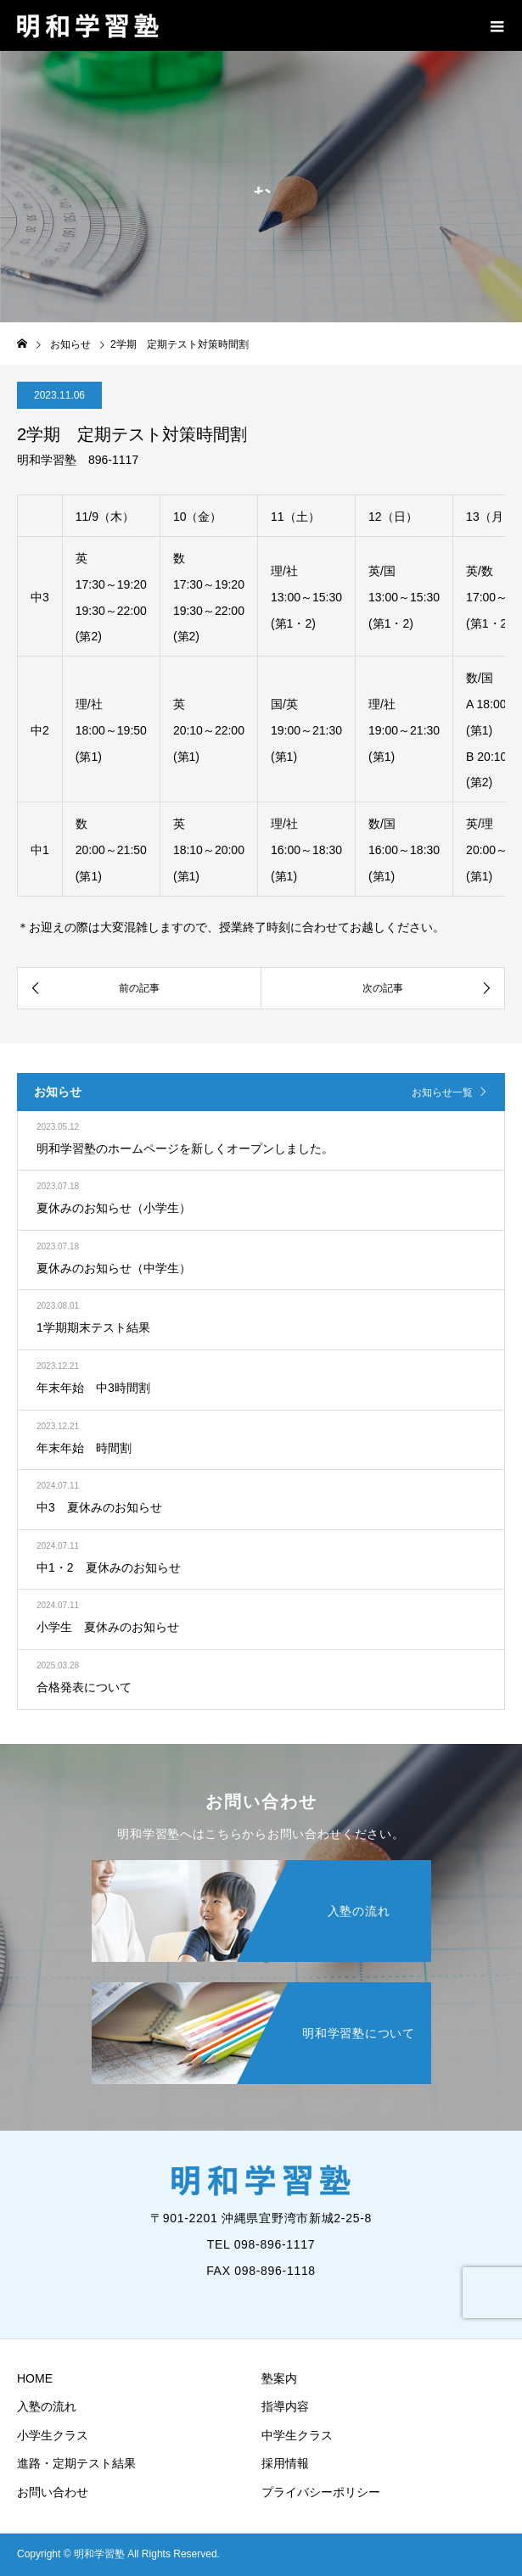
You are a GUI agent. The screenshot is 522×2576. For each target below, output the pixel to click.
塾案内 (279, 2378)
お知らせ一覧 (442, 1092)
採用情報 (285, 2463)
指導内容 (285, 2406)
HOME (35, 2378)
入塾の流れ (46, 2406)
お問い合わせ (52, 2492)
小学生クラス (52, 2435)
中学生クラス (297, 2435)
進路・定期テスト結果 (76, 2463)
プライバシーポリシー (320, 2492)
